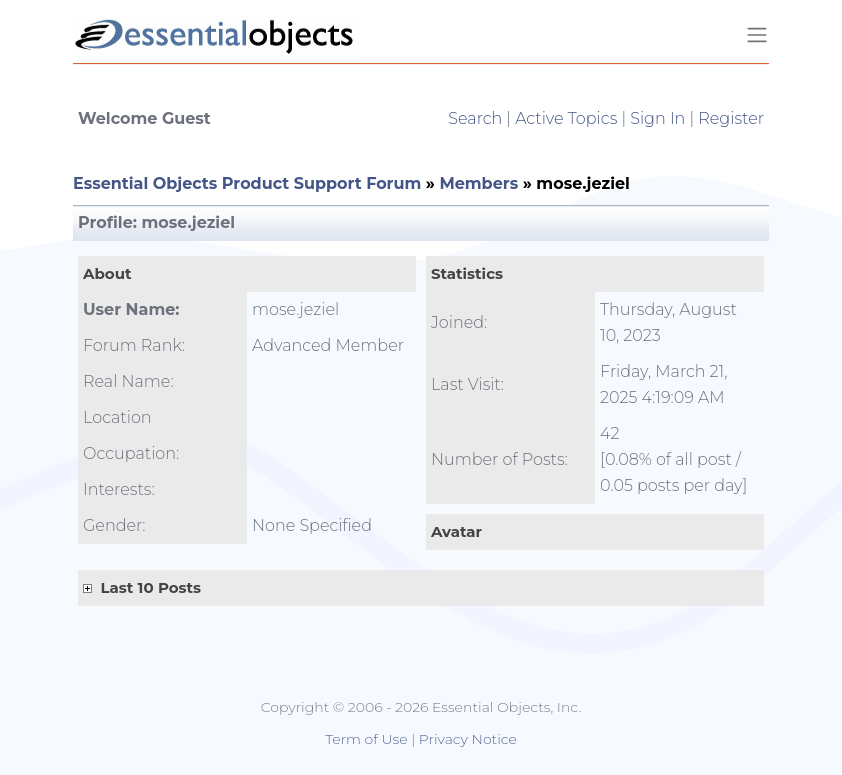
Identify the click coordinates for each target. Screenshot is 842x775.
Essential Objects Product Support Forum (247, 183)
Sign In (657, 118)
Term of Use (366, 739)
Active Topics (566, 118)
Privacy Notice (468, 739)
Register (731, 118)
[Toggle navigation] (757, 35)
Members (478, 183)
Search (475, 118)
